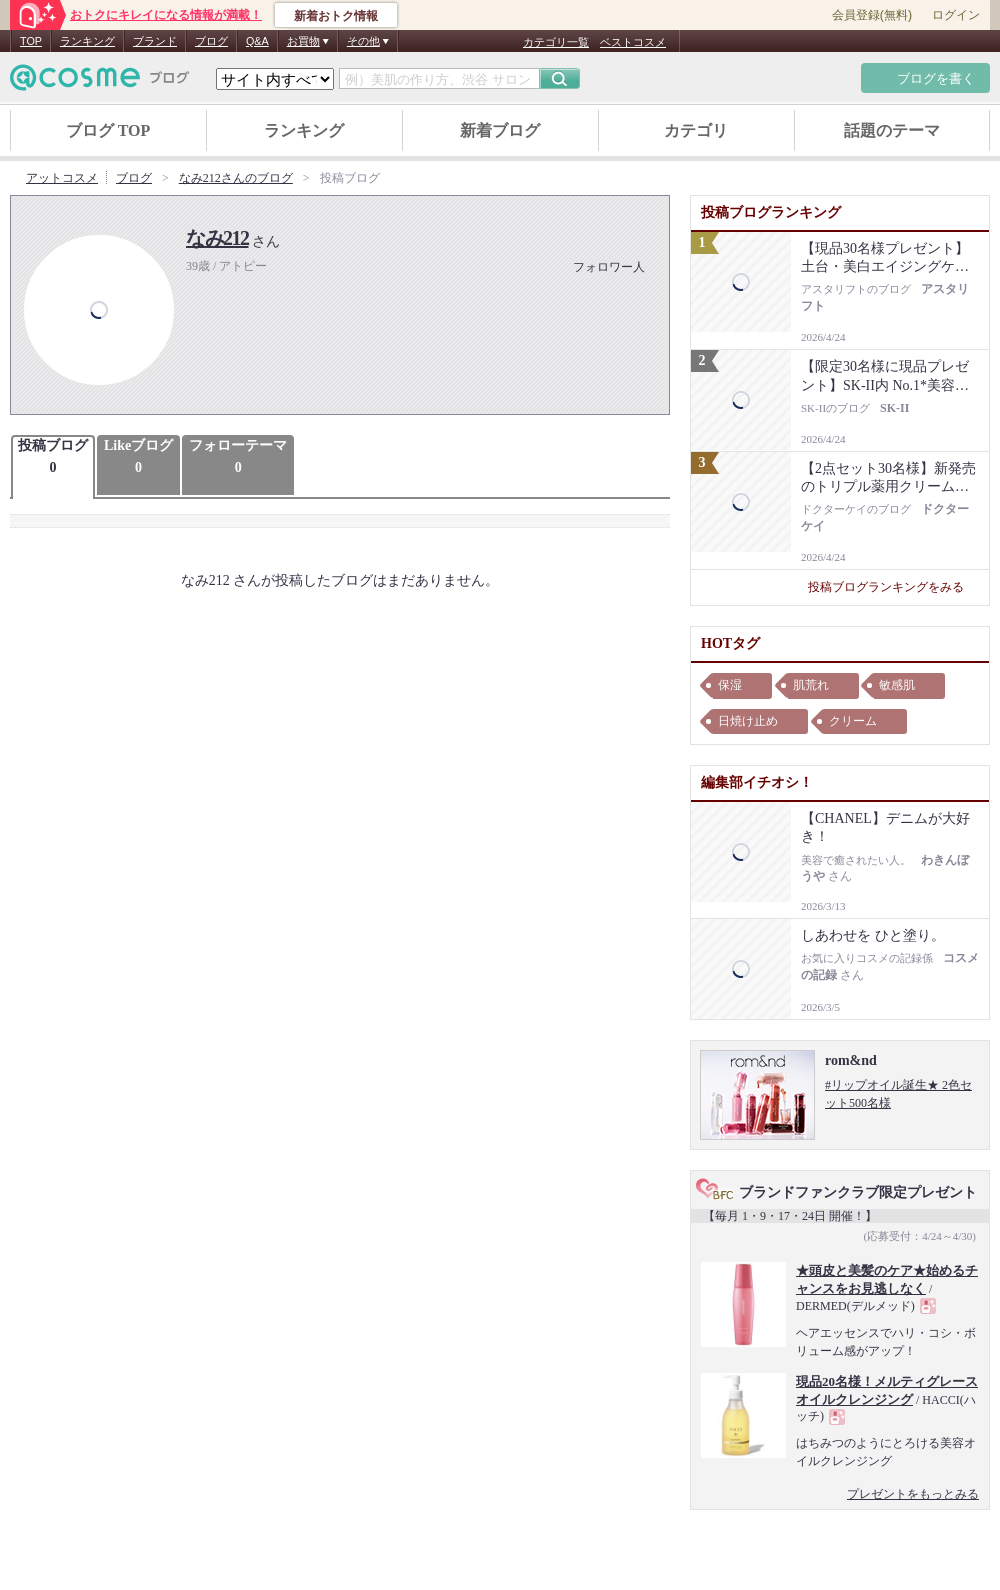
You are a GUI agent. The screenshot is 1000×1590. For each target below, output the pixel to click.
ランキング (87, 41)
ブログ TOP (108, 130)
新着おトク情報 (336, 16)
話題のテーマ (892, 130)
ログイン (956, 15)
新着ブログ (500, 130)
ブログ (211, 41)
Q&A (257, 41)
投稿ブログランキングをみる (893, 587)
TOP (31, 41)
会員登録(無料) (872, 15)
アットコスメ (62, 178)
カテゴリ (696, 130)
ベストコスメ (633, 42)
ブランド (155, 41)
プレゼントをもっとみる (913, 1494)
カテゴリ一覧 (556, 42)
